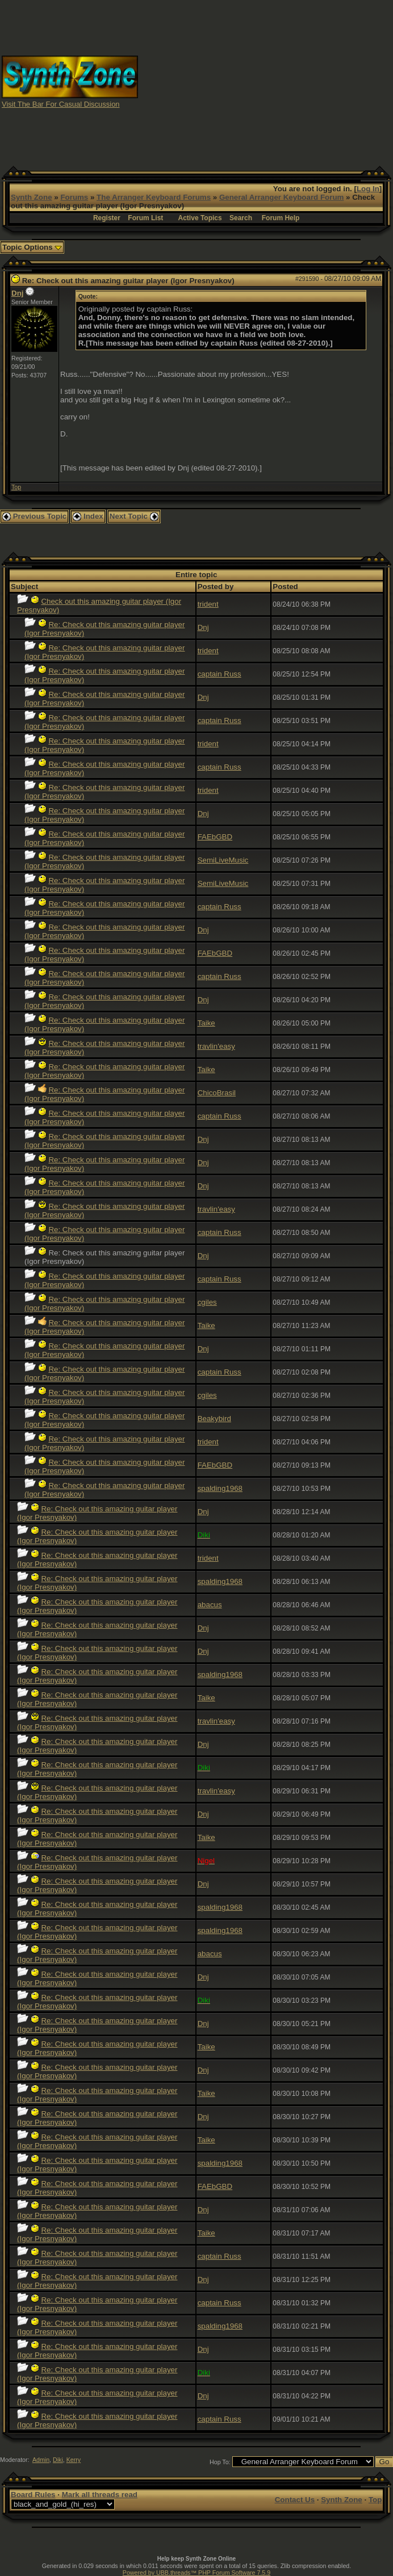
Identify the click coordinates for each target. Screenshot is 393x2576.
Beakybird (214, 1418)
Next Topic (134, 516)
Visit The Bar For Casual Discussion (61, 104)
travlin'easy (216, 1046)
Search (240, 218)
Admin (40, 2459)
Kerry (73, 2459)
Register (106, 218)
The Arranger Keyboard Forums (154, 197)
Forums (74, 197)
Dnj (17, 293)
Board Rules (33, 2494)
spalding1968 (220, 1488)
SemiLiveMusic (223, 860)
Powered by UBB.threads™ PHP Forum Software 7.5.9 (196, 2572)
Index (88, 516)
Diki (58, 2459)
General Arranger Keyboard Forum (281, 197)
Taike (206, 1023)
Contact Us (295, 2499)
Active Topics (200, 218)
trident (208, 604)
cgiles (207, 1302)
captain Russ (219, 674)
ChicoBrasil (217, 1093)
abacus (210, 1604)
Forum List (145, 218)
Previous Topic (34, 516)
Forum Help (281, 218)
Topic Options (32, 247)
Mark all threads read (99, 2494)
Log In (368, 188)
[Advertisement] (284, 81)
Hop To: (220, 2462)
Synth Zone (31, 197)
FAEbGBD (215, 837)
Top (16, 487)
